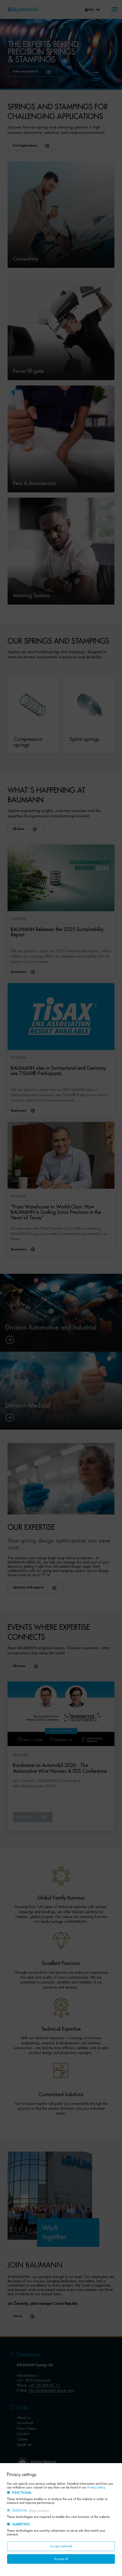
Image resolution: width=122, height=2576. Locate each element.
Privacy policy (96, 2487)
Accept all (61, 2558)
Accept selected (61, 2546)
